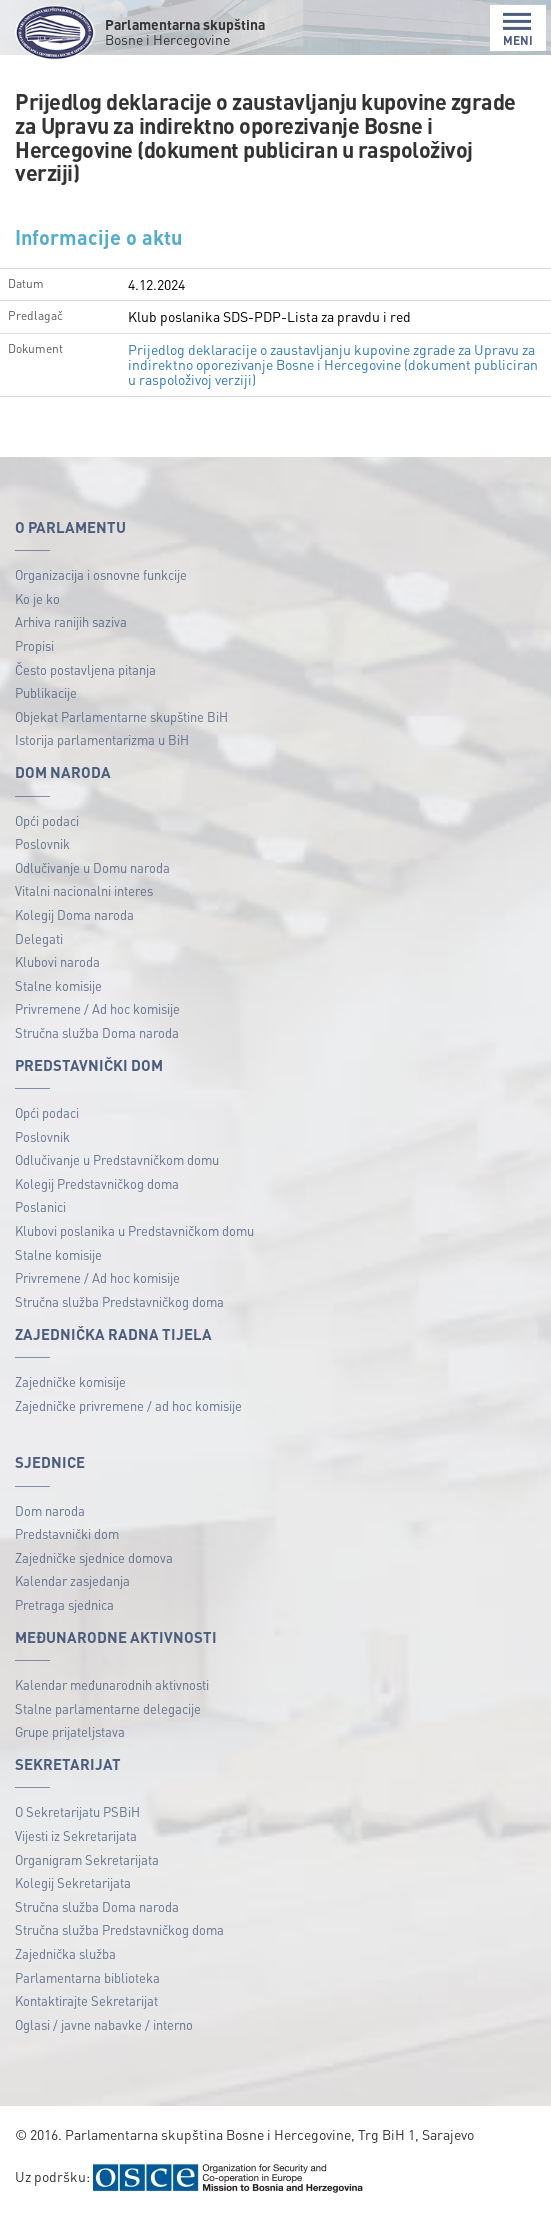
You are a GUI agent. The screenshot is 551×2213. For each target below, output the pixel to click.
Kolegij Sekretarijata (73, 1882)
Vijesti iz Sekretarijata (76, 1835)
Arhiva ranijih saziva (71, 621)
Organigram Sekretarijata (87, 1859)
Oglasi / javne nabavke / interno (104, 2024)
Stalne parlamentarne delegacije (108, 1708)
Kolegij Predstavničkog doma (97, 1183)
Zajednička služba (65, 1953)
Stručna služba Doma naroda (97, 1032)
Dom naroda (50, 1510)
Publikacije (46, 692)
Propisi (34, 645)
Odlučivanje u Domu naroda (92, 867)
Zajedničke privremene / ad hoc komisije (128, 1405)
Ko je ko (37, 598)
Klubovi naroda (57, 961)
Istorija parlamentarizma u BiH (102, 739)
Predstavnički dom (67, 1533)
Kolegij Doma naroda (74, 914)
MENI (518, 29)
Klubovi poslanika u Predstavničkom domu (134, 1230)
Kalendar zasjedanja (72, 1580)
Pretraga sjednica (64, 1604)
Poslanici (40, 1206)
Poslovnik (42, 843)
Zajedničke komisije (70, 1381)
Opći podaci (47, 820)
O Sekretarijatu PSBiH (77, 1811)
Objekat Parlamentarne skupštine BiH (121, 716)
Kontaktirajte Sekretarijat (86, 2000)
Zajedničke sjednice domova (94, 1557)
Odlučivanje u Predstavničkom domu (117, 1159)
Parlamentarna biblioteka (87, 1977)
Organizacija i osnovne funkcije (101, 574)
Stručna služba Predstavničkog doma (119, 1301)
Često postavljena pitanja (85, 669)
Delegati (39, 938)
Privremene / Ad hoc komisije (97, 1008)
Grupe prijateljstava (70, 1731)
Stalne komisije (58, 985)
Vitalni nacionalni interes (84, 890)
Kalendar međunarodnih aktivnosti (112, 1684)
